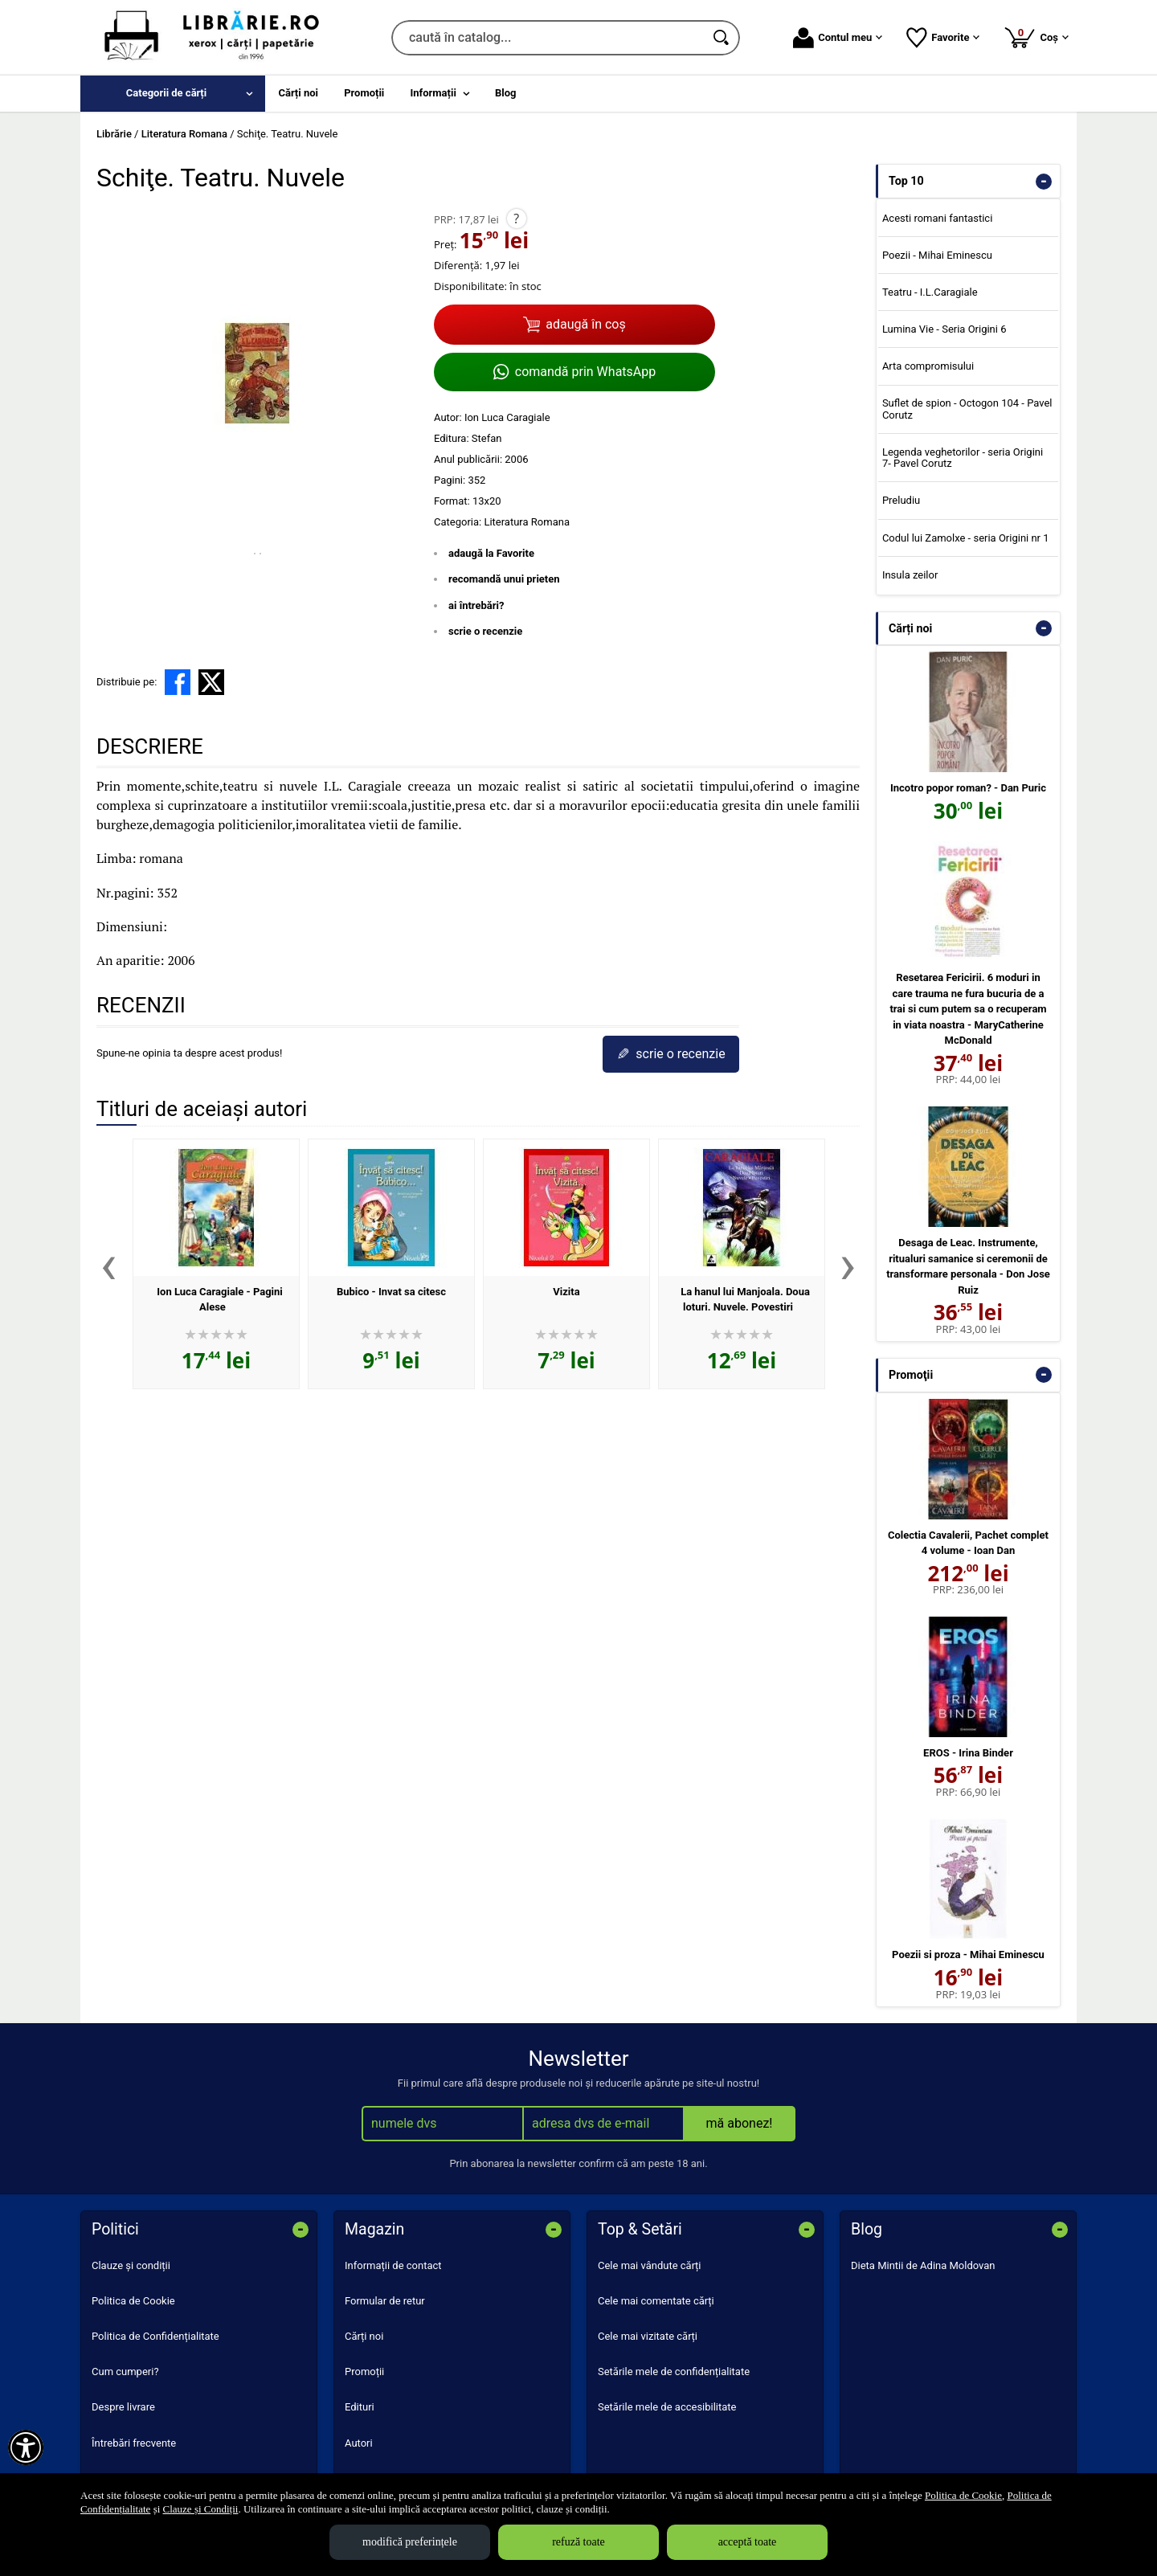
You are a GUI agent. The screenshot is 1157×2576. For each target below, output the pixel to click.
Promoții (364, 2371)
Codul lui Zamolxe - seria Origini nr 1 (965, 538)
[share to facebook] (177, 682)
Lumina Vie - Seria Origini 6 (944, 329)
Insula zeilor (910, 575)
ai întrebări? (476, 605)
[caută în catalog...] (548, 37)
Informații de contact (393, 2265)
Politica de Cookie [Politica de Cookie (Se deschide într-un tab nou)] (963, 2495)
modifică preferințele (409, 2542)
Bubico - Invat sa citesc (391, 1292)
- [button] (1044, 182)
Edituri (359, 2407)
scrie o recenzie (485, 631)
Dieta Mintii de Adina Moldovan (923, 2265)
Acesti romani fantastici (937, 218)
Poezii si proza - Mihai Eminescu (968, 1954)
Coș (1036, 37)
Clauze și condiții (131, 2265)
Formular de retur (385, 2301)
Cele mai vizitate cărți (647, 2336)
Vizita (566, 1292)
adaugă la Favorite (491, 553)
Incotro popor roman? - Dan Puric (968, 788)
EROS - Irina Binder (968, 1753)
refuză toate (578, 2542)
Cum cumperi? (125, 2371)
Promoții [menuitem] (364, 93)
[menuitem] (172, 94)
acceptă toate (747, 2542)
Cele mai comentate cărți (656, 2301)
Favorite (942, 37)
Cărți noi (364, 2336)
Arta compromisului (928, 366)
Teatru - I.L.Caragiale (930, 292)
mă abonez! (739, 2123)
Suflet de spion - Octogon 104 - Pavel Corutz (967, 408)
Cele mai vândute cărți (649, 2265)
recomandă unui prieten (504, 579)
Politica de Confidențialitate (155, 2336)
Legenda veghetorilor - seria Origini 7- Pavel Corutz (962, 457)
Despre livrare (123, 2407)
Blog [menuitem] (506, 93)
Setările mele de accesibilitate (667, 2407)
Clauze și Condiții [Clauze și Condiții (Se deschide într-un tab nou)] (201, 2509)
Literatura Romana (527, 522)
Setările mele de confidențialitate (674, 2371)
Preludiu (901, 500)
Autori (359, 2443)
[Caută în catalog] (722, 37)
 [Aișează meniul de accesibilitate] (25, 2447)
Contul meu (837, 37)
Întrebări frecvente (134, 2443)
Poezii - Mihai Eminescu (937, 255)
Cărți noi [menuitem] (298, 93)
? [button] (516, 218)
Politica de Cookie (133, 2301)
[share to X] (211, 682)
